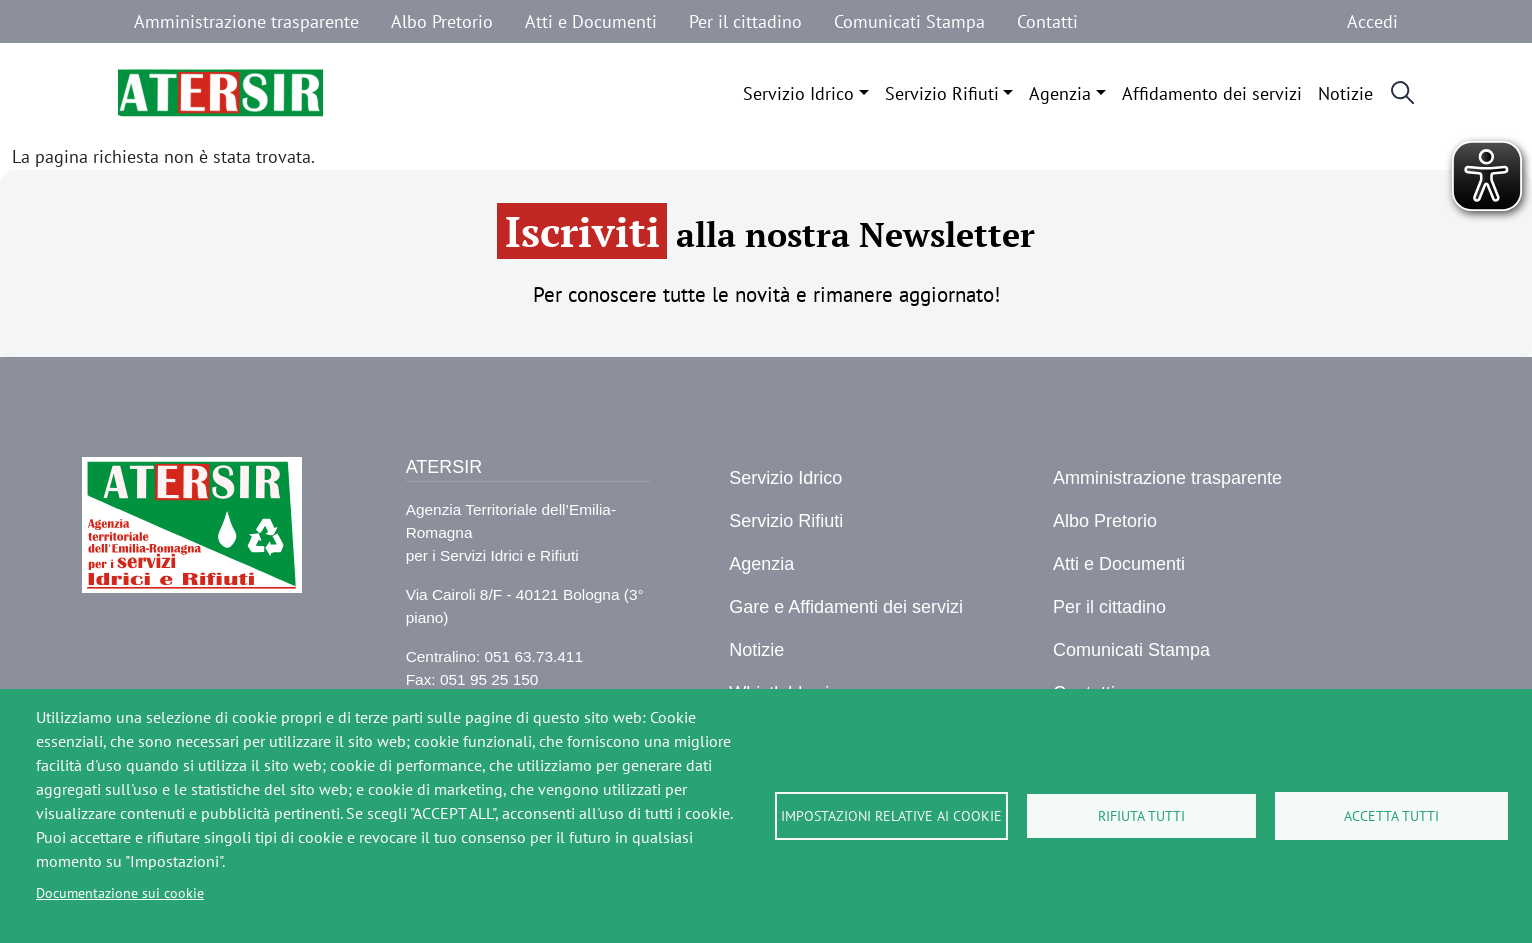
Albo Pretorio (442, 21)
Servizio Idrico (798, 93)
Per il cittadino (745, 21)
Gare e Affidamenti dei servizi (846, 607)
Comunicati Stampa (909, 21)
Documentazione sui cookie (120, 893)
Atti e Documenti (591, 21)
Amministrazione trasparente (246, 21)
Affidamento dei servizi (1212, 93)
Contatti (1047, 21)
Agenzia (1060, 93)
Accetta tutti (1391, 816)
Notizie (1345, 93)
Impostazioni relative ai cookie (891, 816)
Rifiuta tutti (1141, 816)
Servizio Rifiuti (942, 93)
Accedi (1372, 21)
